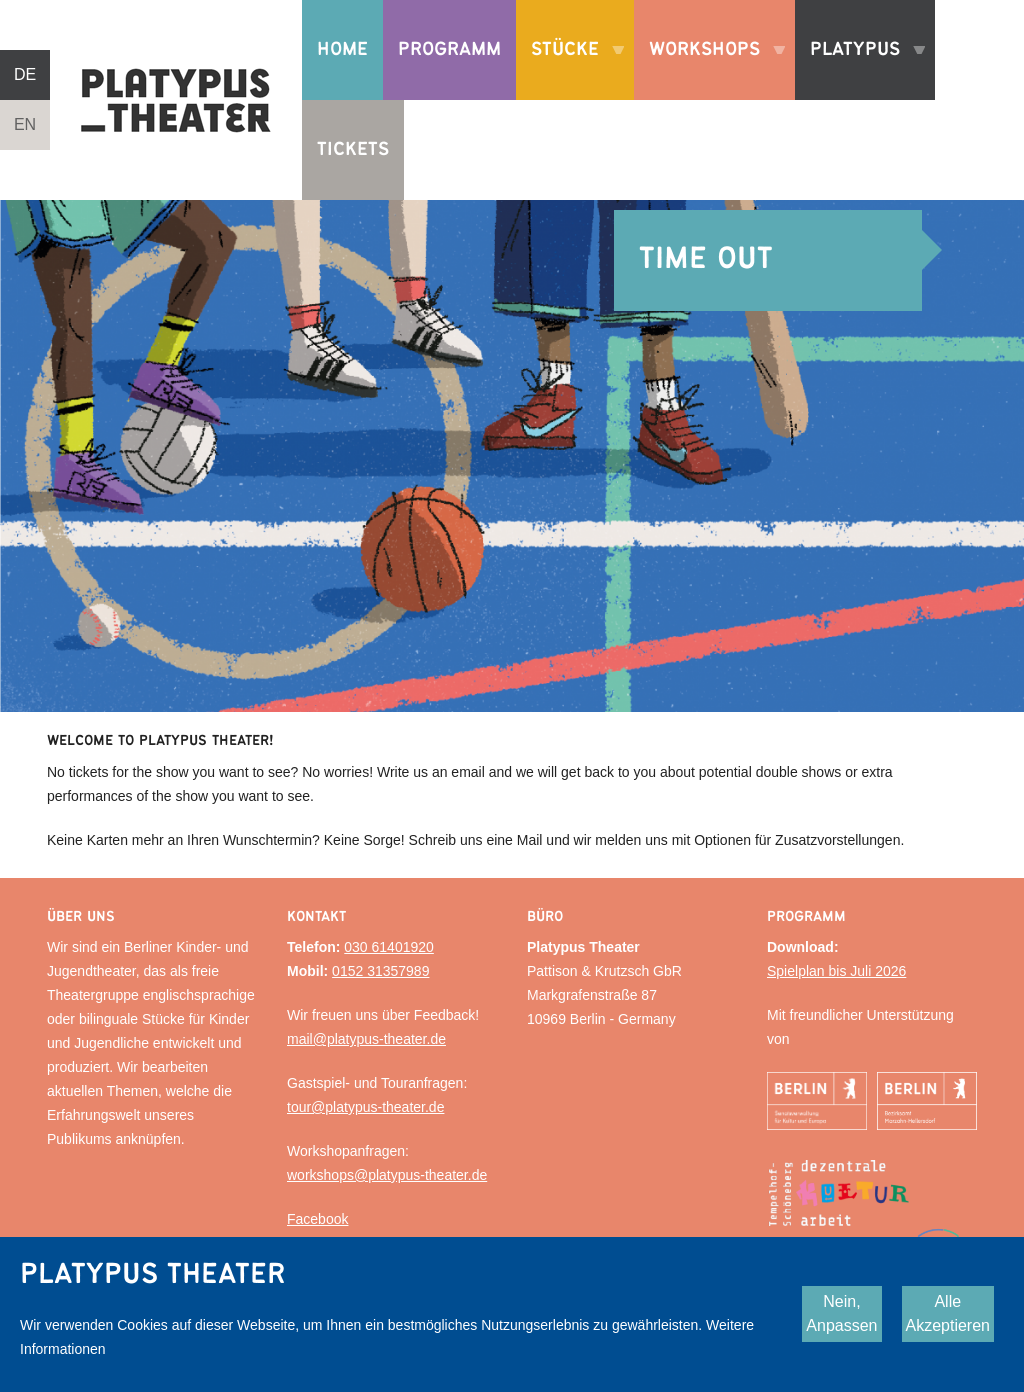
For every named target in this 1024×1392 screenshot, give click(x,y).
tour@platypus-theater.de (365, 1107)
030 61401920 (389, 947)
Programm (449, 49)
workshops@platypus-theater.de (387, 1175)
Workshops (709, 70)
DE (25, 74)
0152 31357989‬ (380, 971)
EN (25, 124)
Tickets (353, 149)
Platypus (860, 70)
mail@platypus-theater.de (366, 1039)
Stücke (570, 70)
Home (342, 49)
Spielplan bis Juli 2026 (836, 971)
